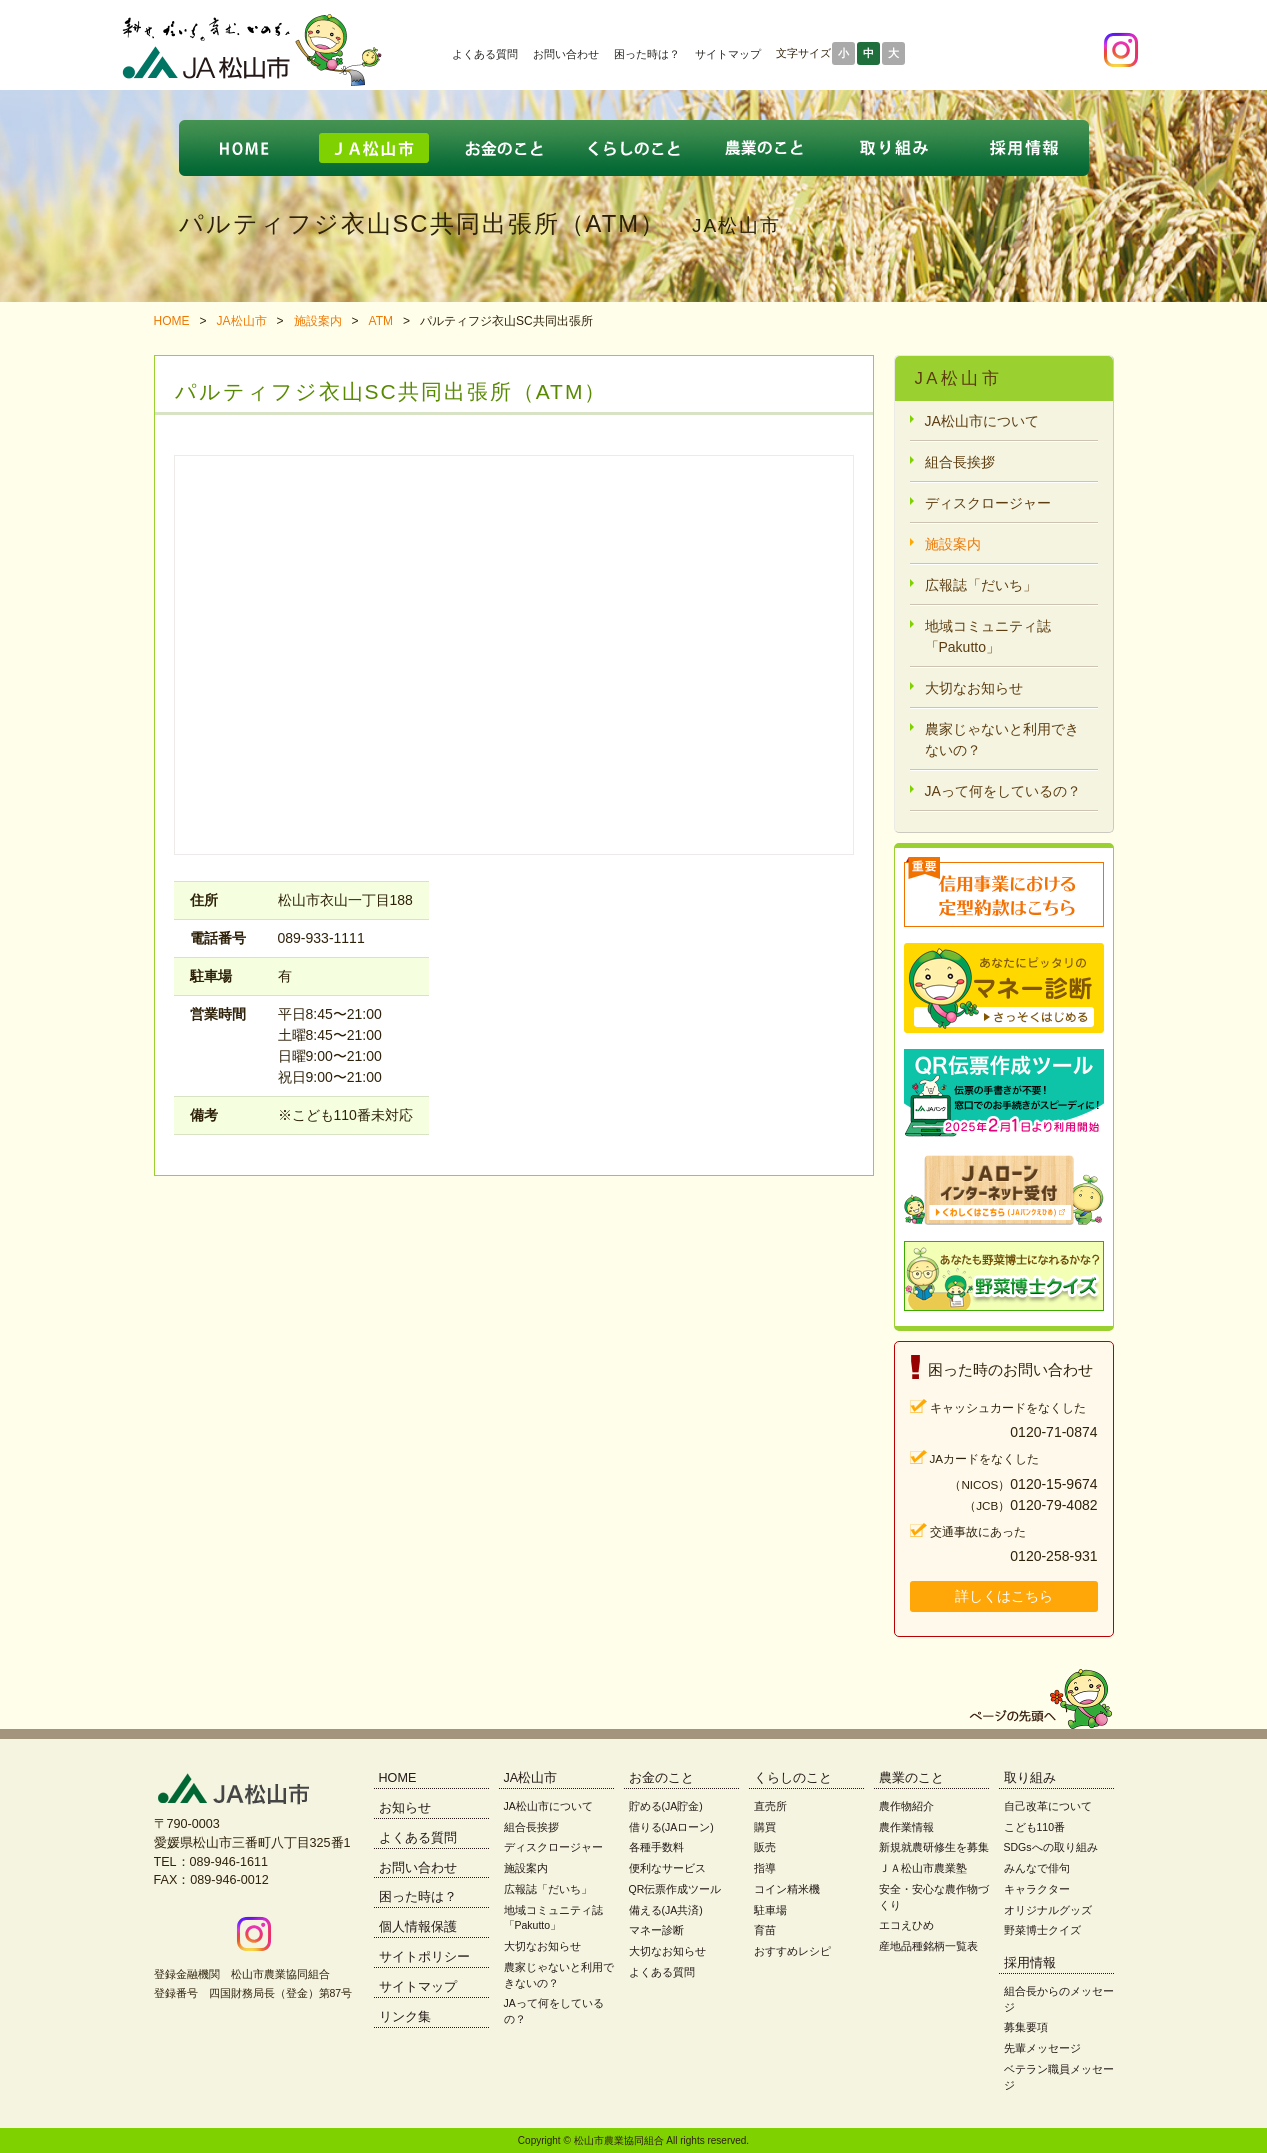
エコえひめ (906, 1925)
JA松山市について (982, 421)
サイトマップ (728, 54)
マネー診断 (656, 1930)
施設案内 (318, 321)
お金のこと (661, 1778)
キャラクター (1037, 1889)
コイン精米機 (787, 1889)
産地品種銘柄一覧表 (928, 1946)
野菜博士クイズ (1042, 1930)
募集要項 (1026, 2027)
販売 (765, 1847)
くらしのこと (793, 1778)
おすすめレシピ (792, 1951)
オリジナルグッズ (1048, 1910)
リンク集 (405, 2017)
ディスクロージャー (988, 503)
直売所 (770, 1806)
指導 (765, 1868)
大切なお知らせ (974, 688)
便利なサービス (667, 1868)
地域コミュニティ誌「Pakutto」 (988, 636)
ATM (381, 321)
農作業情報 (906, 1827)
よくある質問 (485, 54)
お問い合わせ (566, 54)
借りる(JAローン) (671, 1827)
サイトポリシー (424, 1957)
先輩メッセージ (1042, 2048)
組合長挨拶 (960, 462)
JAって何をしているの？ (1003, 791)
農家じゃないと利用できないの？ (1002, 739)
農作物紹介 (906, 1806)
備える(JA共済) (666, 1910)
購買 (765, 1827)
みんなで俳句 (1037, 1868)
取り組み (1030, 1778)
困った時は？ (647, 54)
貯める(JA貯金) (666, 1806)
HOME (172, 321)
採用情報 (1030, 1963)
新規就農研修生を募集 (934, 1847)
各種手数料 (656, 1847)
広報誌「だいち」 (981, 585)
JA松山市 (242, 321)
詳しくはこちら (1004, 1596)
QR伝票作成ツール (675, 1889)
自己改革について (1048, 1806)
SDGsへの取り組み (1051, 1847)
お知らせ (405, 1808)
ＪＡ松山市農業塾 (923, 1868)
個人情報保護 (418, 1927)
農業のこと (911, 1778)
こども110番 (1035, 1827)
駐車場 (770, 1910)
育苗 (765, 1930)
